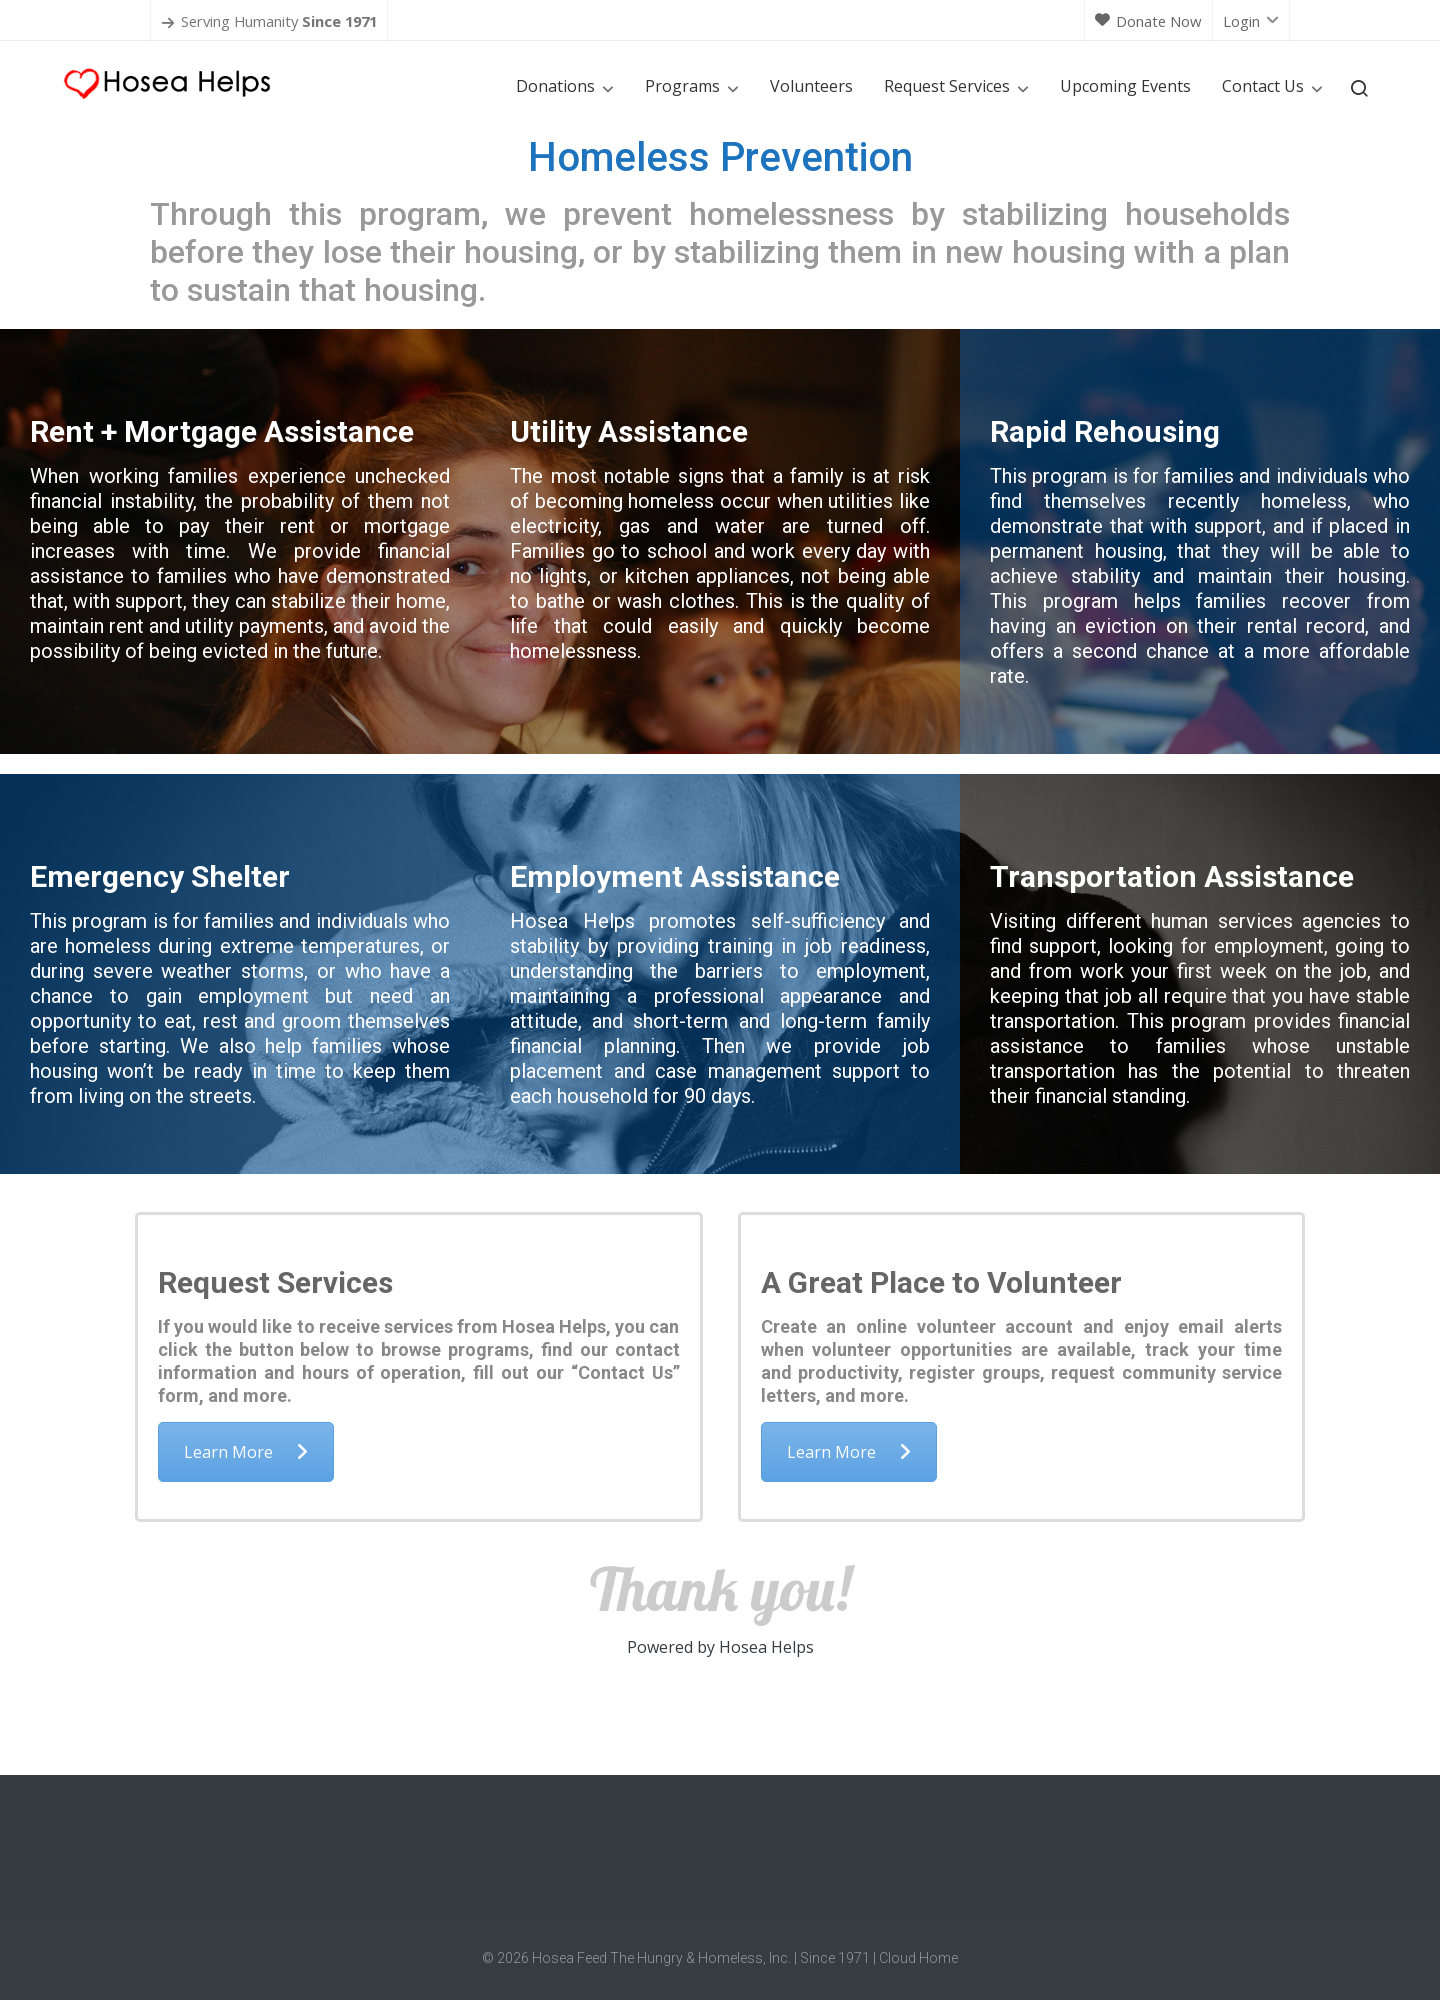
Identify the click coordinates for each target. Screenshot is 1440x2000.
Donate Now (1148, 21)
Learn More (246, 1452)
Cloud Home (918, 1958)
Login (1251, 21)
